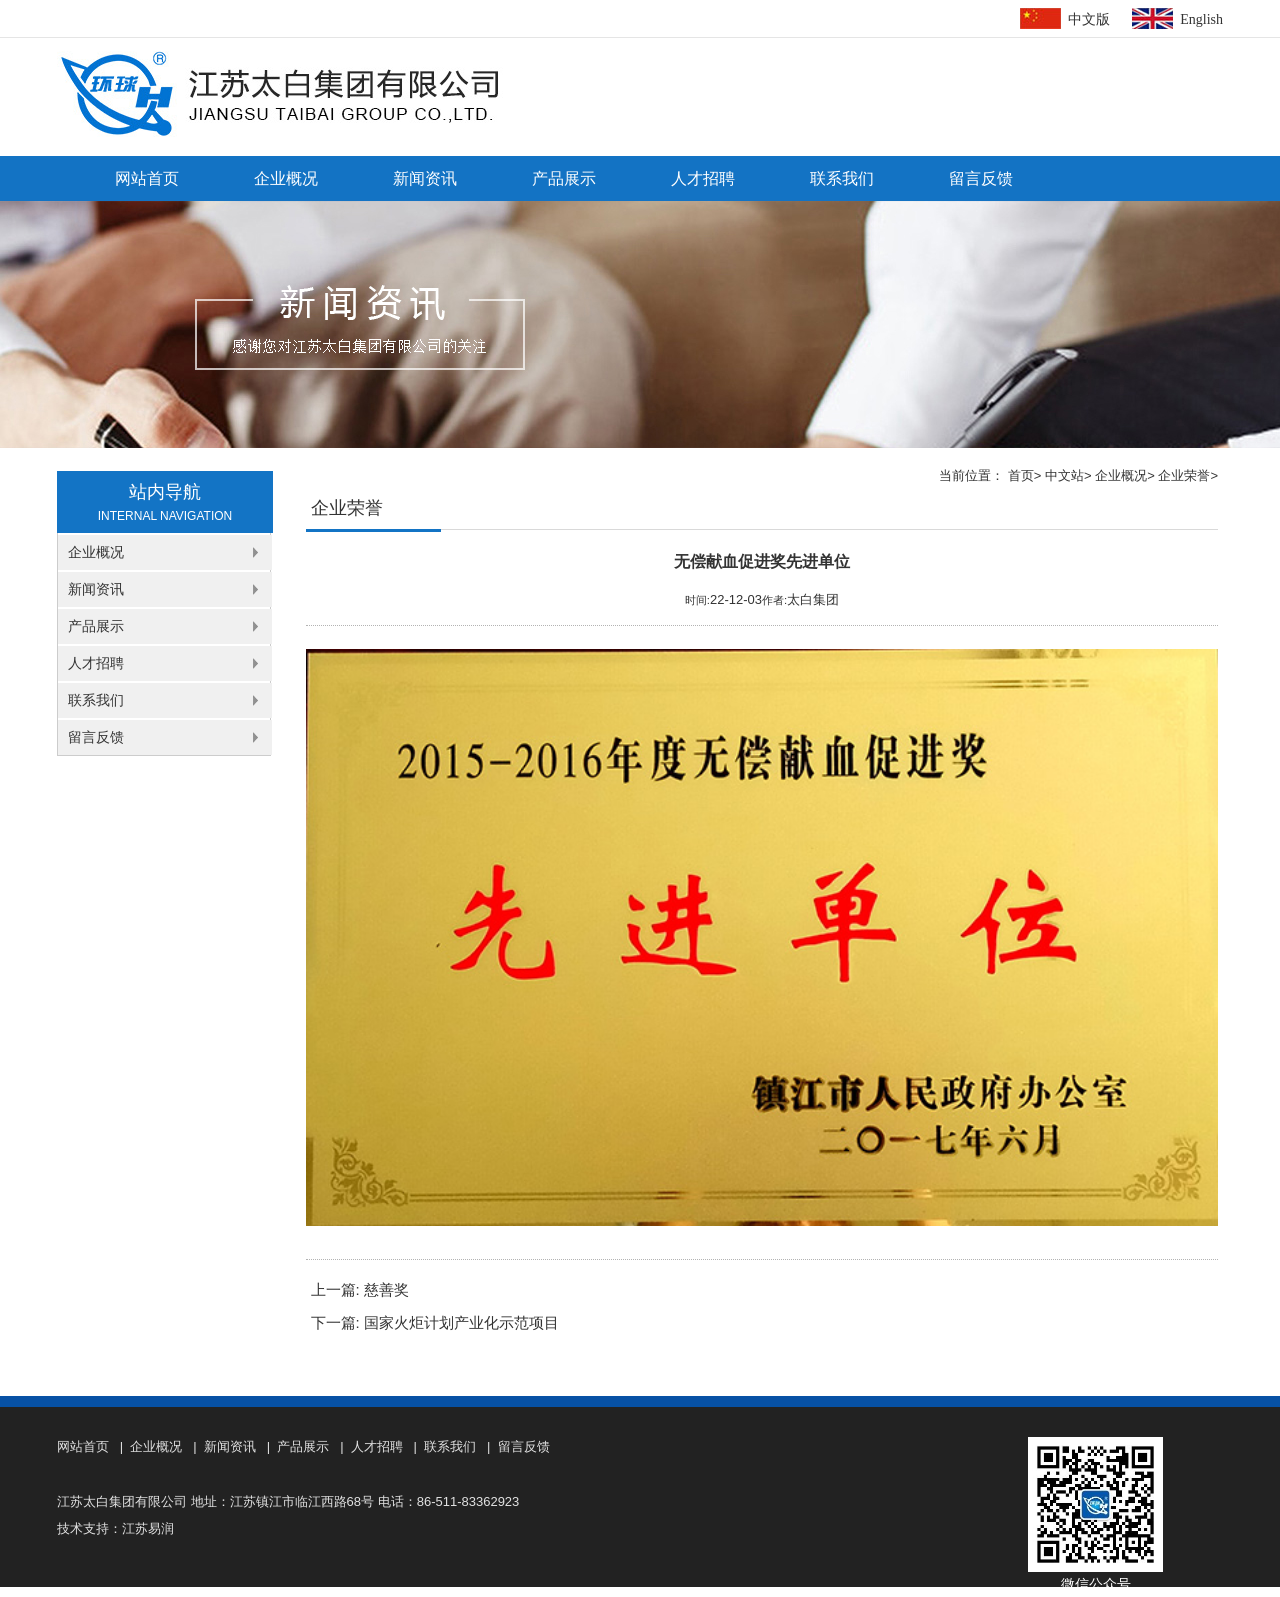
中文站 (1064, 475)
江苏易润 (148, 1528)
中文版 (1089, 19)
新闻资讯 (425, 178)
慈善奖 (386, 1290)
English (1201, 19)
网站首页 (147, 178)
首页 (1021, 475)
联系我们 (842, 178)
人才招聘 (703, 178)
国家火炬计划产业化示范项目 (461, 1323)
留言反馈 (981, 178)
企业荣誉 (1184, 475)
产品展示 (564, 178)
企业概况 (286, 178)
